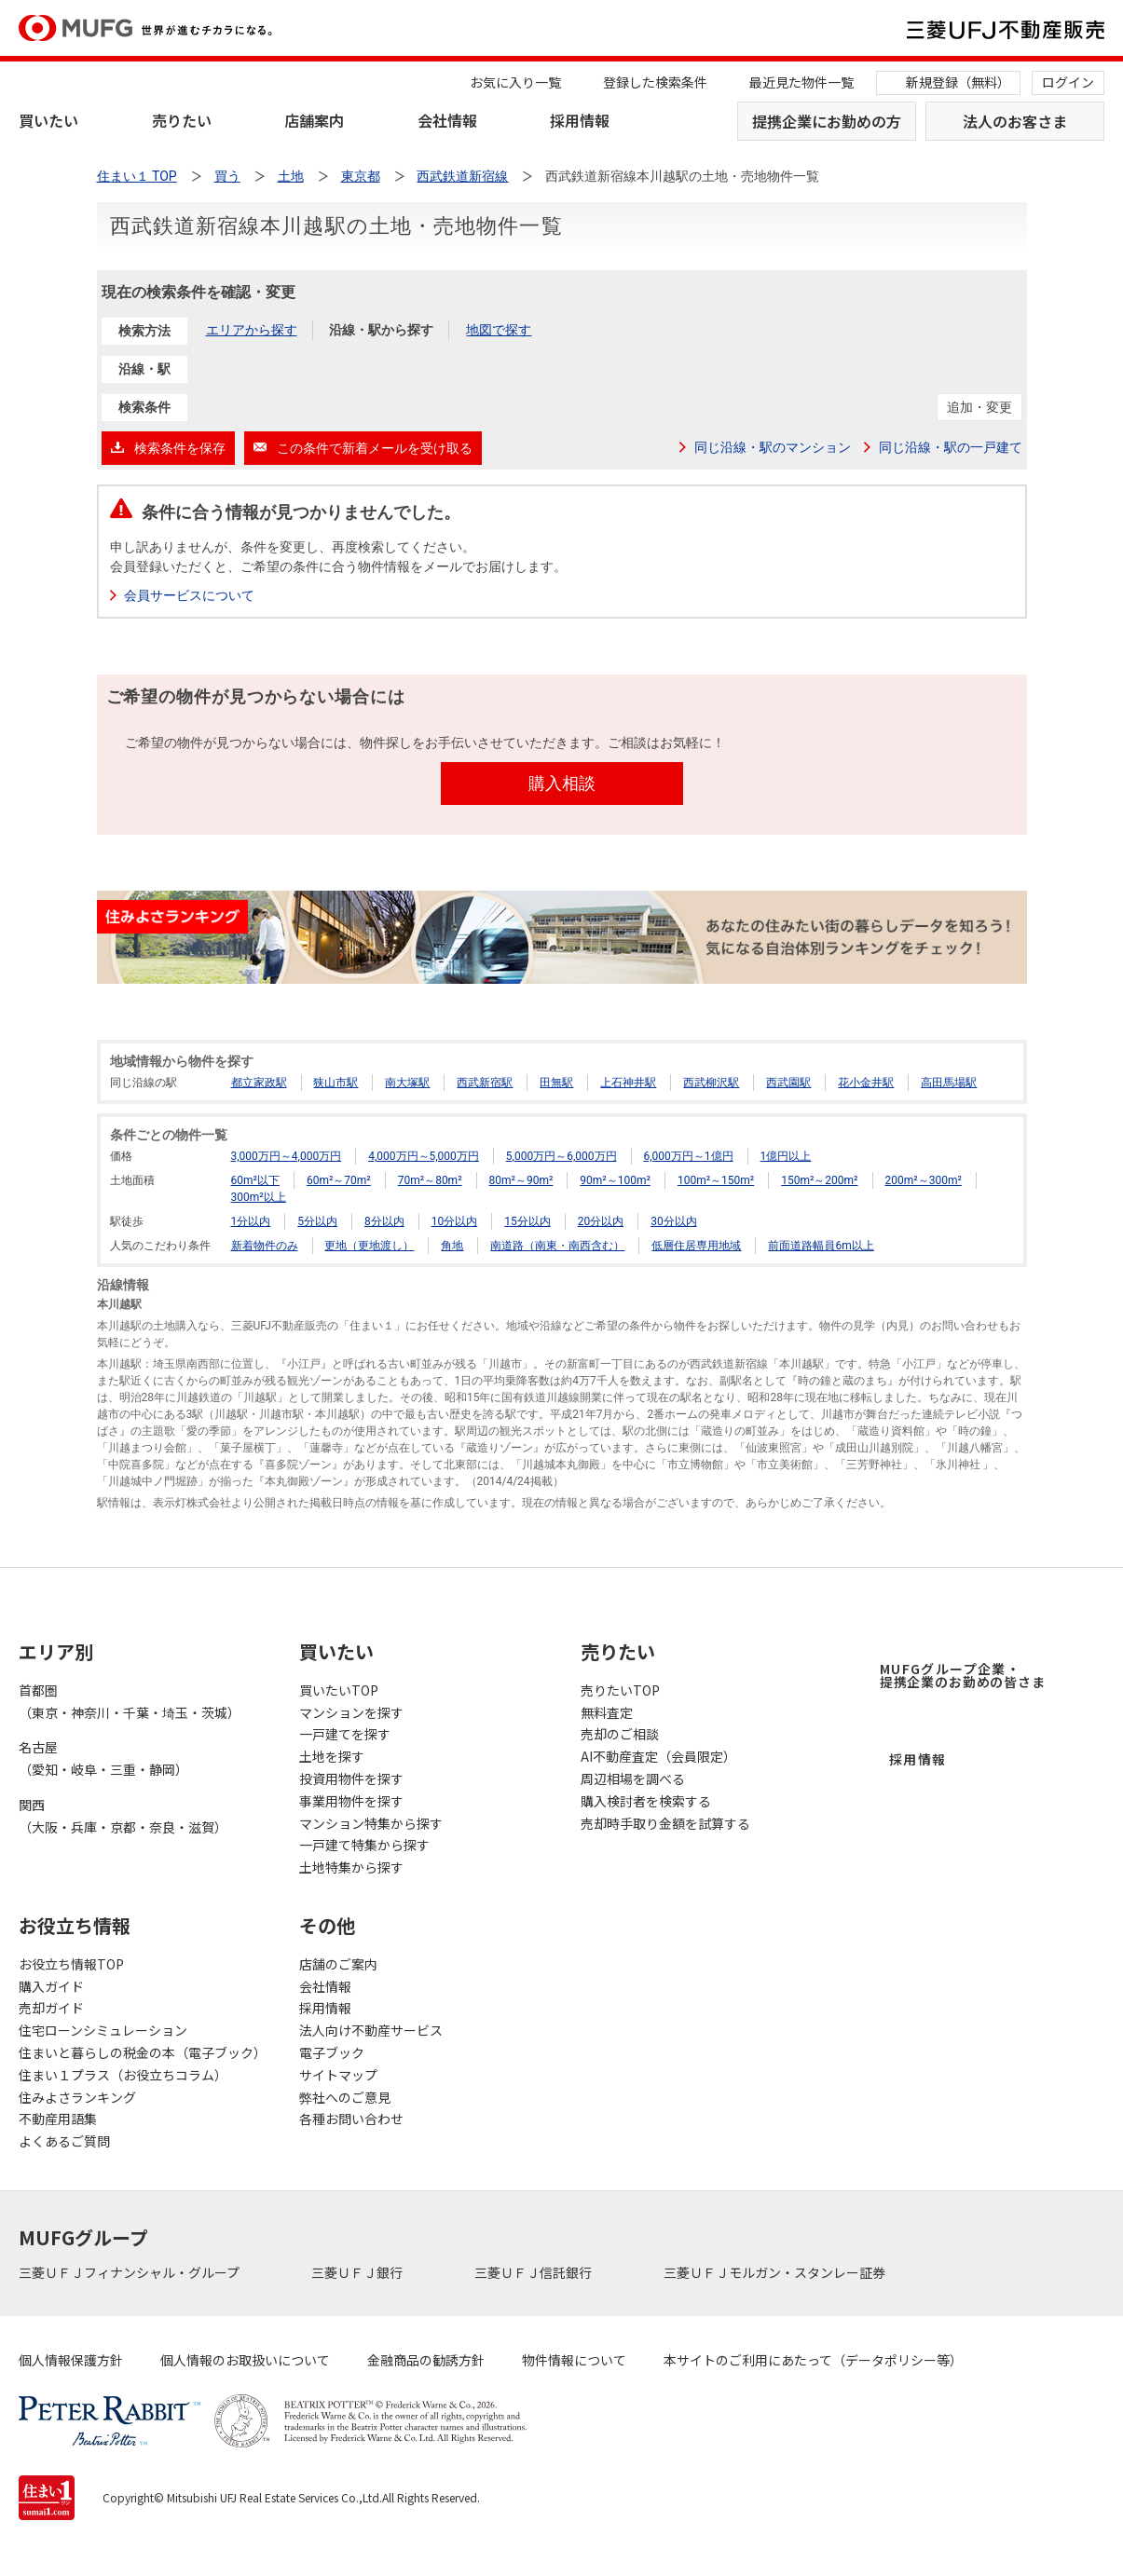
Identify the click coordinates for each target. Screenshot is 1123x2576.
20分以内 (601, 1221)
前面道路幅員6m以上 (820, 1245)
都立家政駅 (259, 1082)
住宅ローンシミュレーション (103, 2030)
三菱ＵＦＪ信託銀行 (534, 2272)
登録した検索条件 (655, 82)
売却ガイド (51, 2007)
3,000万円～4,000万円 (286, 1156)
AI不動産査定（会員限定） (658, 1756)
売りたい (182, 120)
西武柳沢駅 (711, 1082)
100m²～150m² (716, 1180)
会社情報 (447, 120)
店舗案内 (314, 120)
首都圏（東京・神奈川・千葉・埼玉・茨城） (129, 1701)
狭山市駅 (335, 1082)
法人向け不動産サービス (371, 2030)
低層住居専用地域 (696, 1245)
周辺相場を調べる (633, 1778)
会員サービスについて (190, 595)
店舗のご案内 (338, 1964)
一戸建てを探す (344, 1733)
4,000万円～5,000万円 (423, 1156)
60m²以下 (255, 1180)
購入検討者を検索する (646, 1801)
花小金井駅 (866, 1082)
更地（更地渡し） (369, 1245)
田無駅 (556, 1082)
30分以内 (674, 1221)
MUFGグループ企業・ (963, 1675)
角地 (452, 1245)
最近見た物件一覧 (801, 82)
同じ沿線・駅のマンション (772, 447)
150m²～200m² (819, 1180)
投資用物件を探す (351, 1778)
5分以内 (317, 1221)
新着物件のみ (264, 1245)
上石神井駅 (628, 1082)
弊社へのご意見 (344, 2097)
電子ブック (331, 2052)
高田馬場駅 (949, 1082)
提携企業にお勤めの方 (826, 121)
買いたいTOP (338, 1690)
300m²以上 (258, 1197)
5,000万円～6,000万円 (561, 1156)
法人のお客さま (1015, 121)
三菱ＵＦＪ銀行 (358, 2272)
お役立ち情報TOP (71, 1964)
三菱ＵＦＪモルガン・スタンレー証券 (776, 2272)
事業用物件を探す (351, 1801)
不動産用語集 (58, 2118)
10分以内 (454, 1221)
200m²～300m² (923, 1180)
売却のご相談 (620, 1733)
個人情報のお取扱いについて (245, 2359)
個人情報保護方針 (71, 2359)
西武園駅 (788, 1082)
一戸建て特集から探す (364, 1844)
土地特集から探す (351, 1867)
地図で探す (498, 329)
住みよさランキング (77, 2097)
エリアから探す (251, 329)
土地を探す (331, 1756)
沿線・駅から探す (381, 329)
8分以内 (384, 1221)
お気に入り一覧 (515, 82)
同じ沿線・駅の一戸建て (950, 447)
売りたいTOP (620, 1690)
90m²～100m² (615, 1180)
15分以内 (527, 1221)
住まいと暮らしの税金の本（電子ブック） (140, 2052)
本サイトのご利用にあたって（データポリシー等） (813, 2359)
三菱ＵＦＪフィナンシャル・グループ (130, 2272)
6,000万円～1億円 (688, 1156)
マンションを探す (351, 1712)
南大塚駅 (407, 1082)
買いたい (48, 120)
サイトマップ (338, 2074)
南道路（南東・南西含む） (557, 1245)
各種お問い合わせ (351, 2118)
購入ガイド (51, 1986)
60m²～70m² (339, 1180)
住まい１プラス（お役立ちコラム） (123, 2074)
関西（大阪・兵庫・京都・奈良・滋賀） (123, 1815)
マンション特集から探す (371, 1823)
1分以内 (251, 1221)
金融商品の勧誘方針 (426, 2359)
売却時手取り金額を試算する (665, 1823)
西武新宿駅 (485, 1082)
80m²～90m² (521, 1180)
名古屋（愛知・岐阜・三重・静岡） (103, 1758)
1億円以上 (786, 1156)
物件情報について (574, 2359)
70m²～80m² (430, 1180)
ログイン (1068, 82)
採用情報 (579, 120)
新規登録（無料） (958, 82)
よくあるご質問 (64, 2141)
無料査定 (607, 1712)
